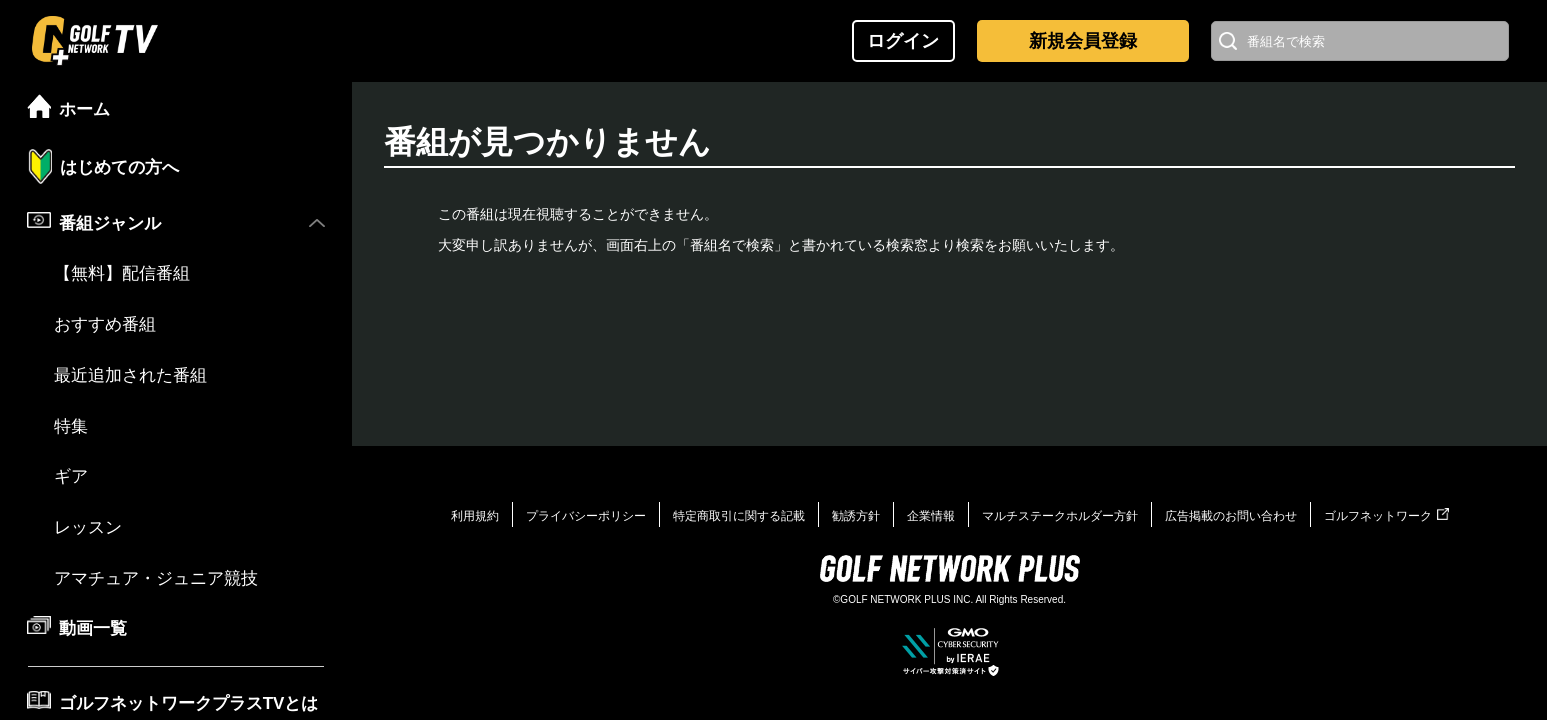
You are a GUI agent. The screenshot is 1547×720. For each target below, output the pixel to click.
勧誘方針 (856, 516)
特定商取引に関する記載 (739, 516)
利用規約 (475, 516)
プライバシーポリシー (586, 516)
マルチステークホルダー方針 (1060, 516)
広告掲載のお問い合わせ (1231, 516)
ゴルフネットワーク (1386, 516)
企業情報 (931, 516)
